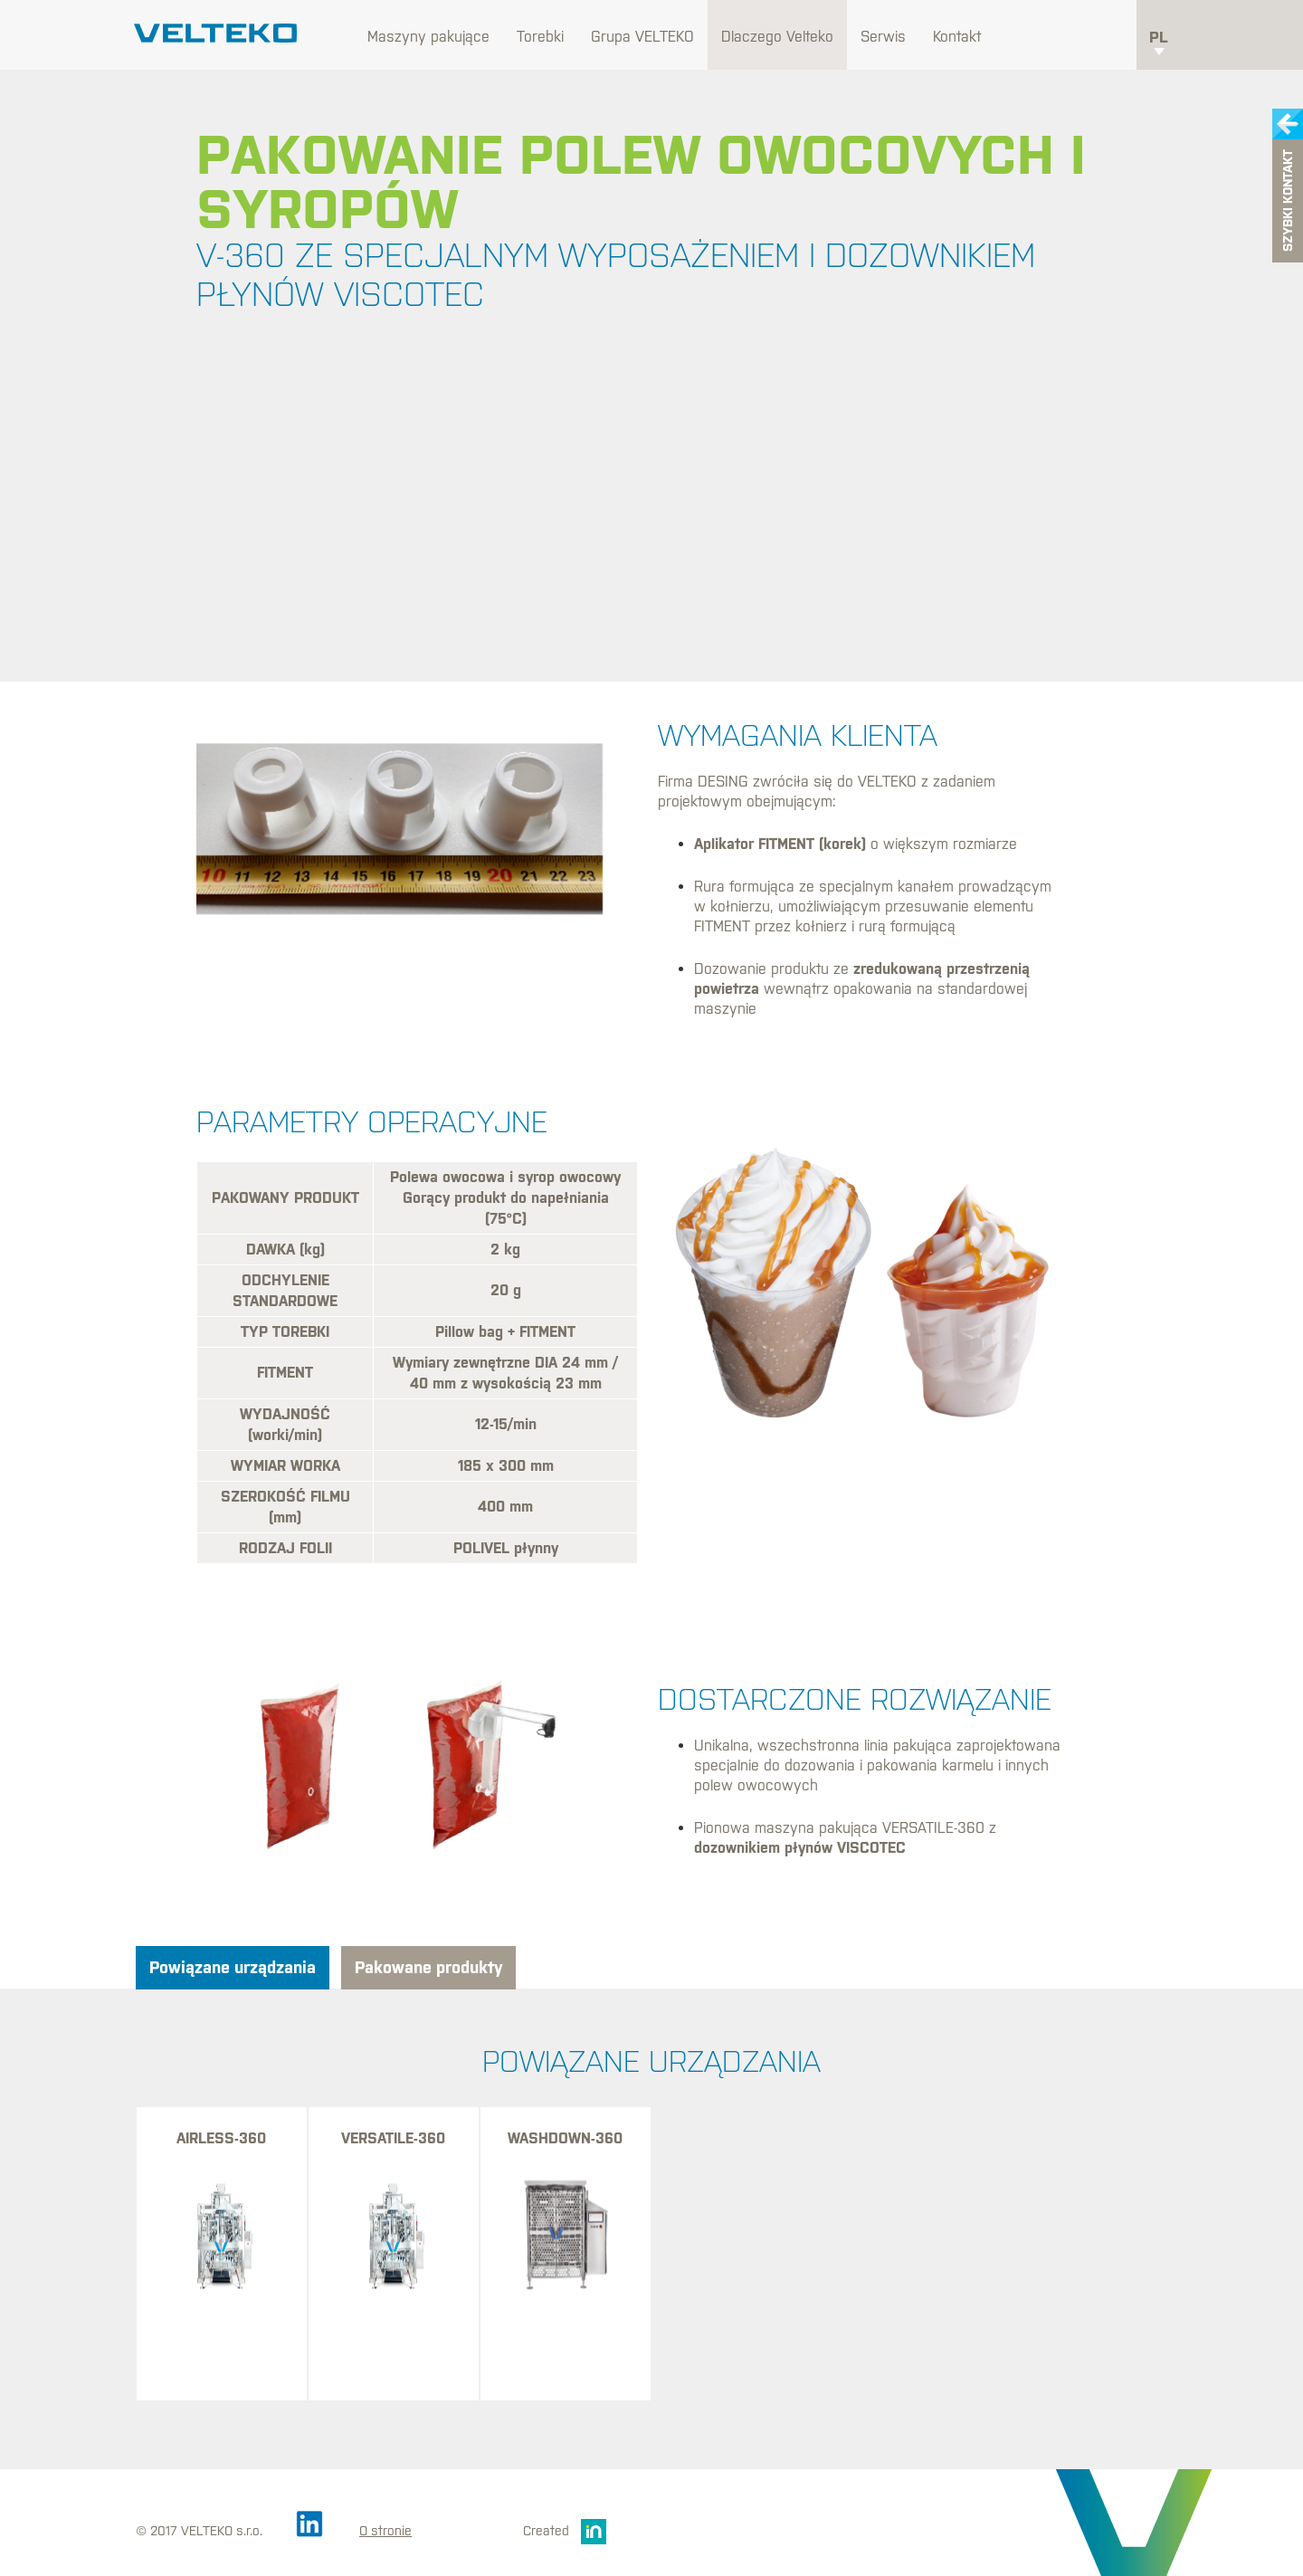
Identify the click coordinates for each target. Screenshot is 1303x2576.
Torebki (540, 36)
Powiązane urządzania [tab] (232, 1967)
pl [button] (1158, 41)
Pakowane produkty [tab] (428, 1967)
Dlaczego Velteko (777, 36)
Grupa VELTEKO (642, 36)
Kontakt (957, 36)
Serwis (883, 36)
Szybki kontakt (1287, 201)
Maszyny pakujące (428, 36)
